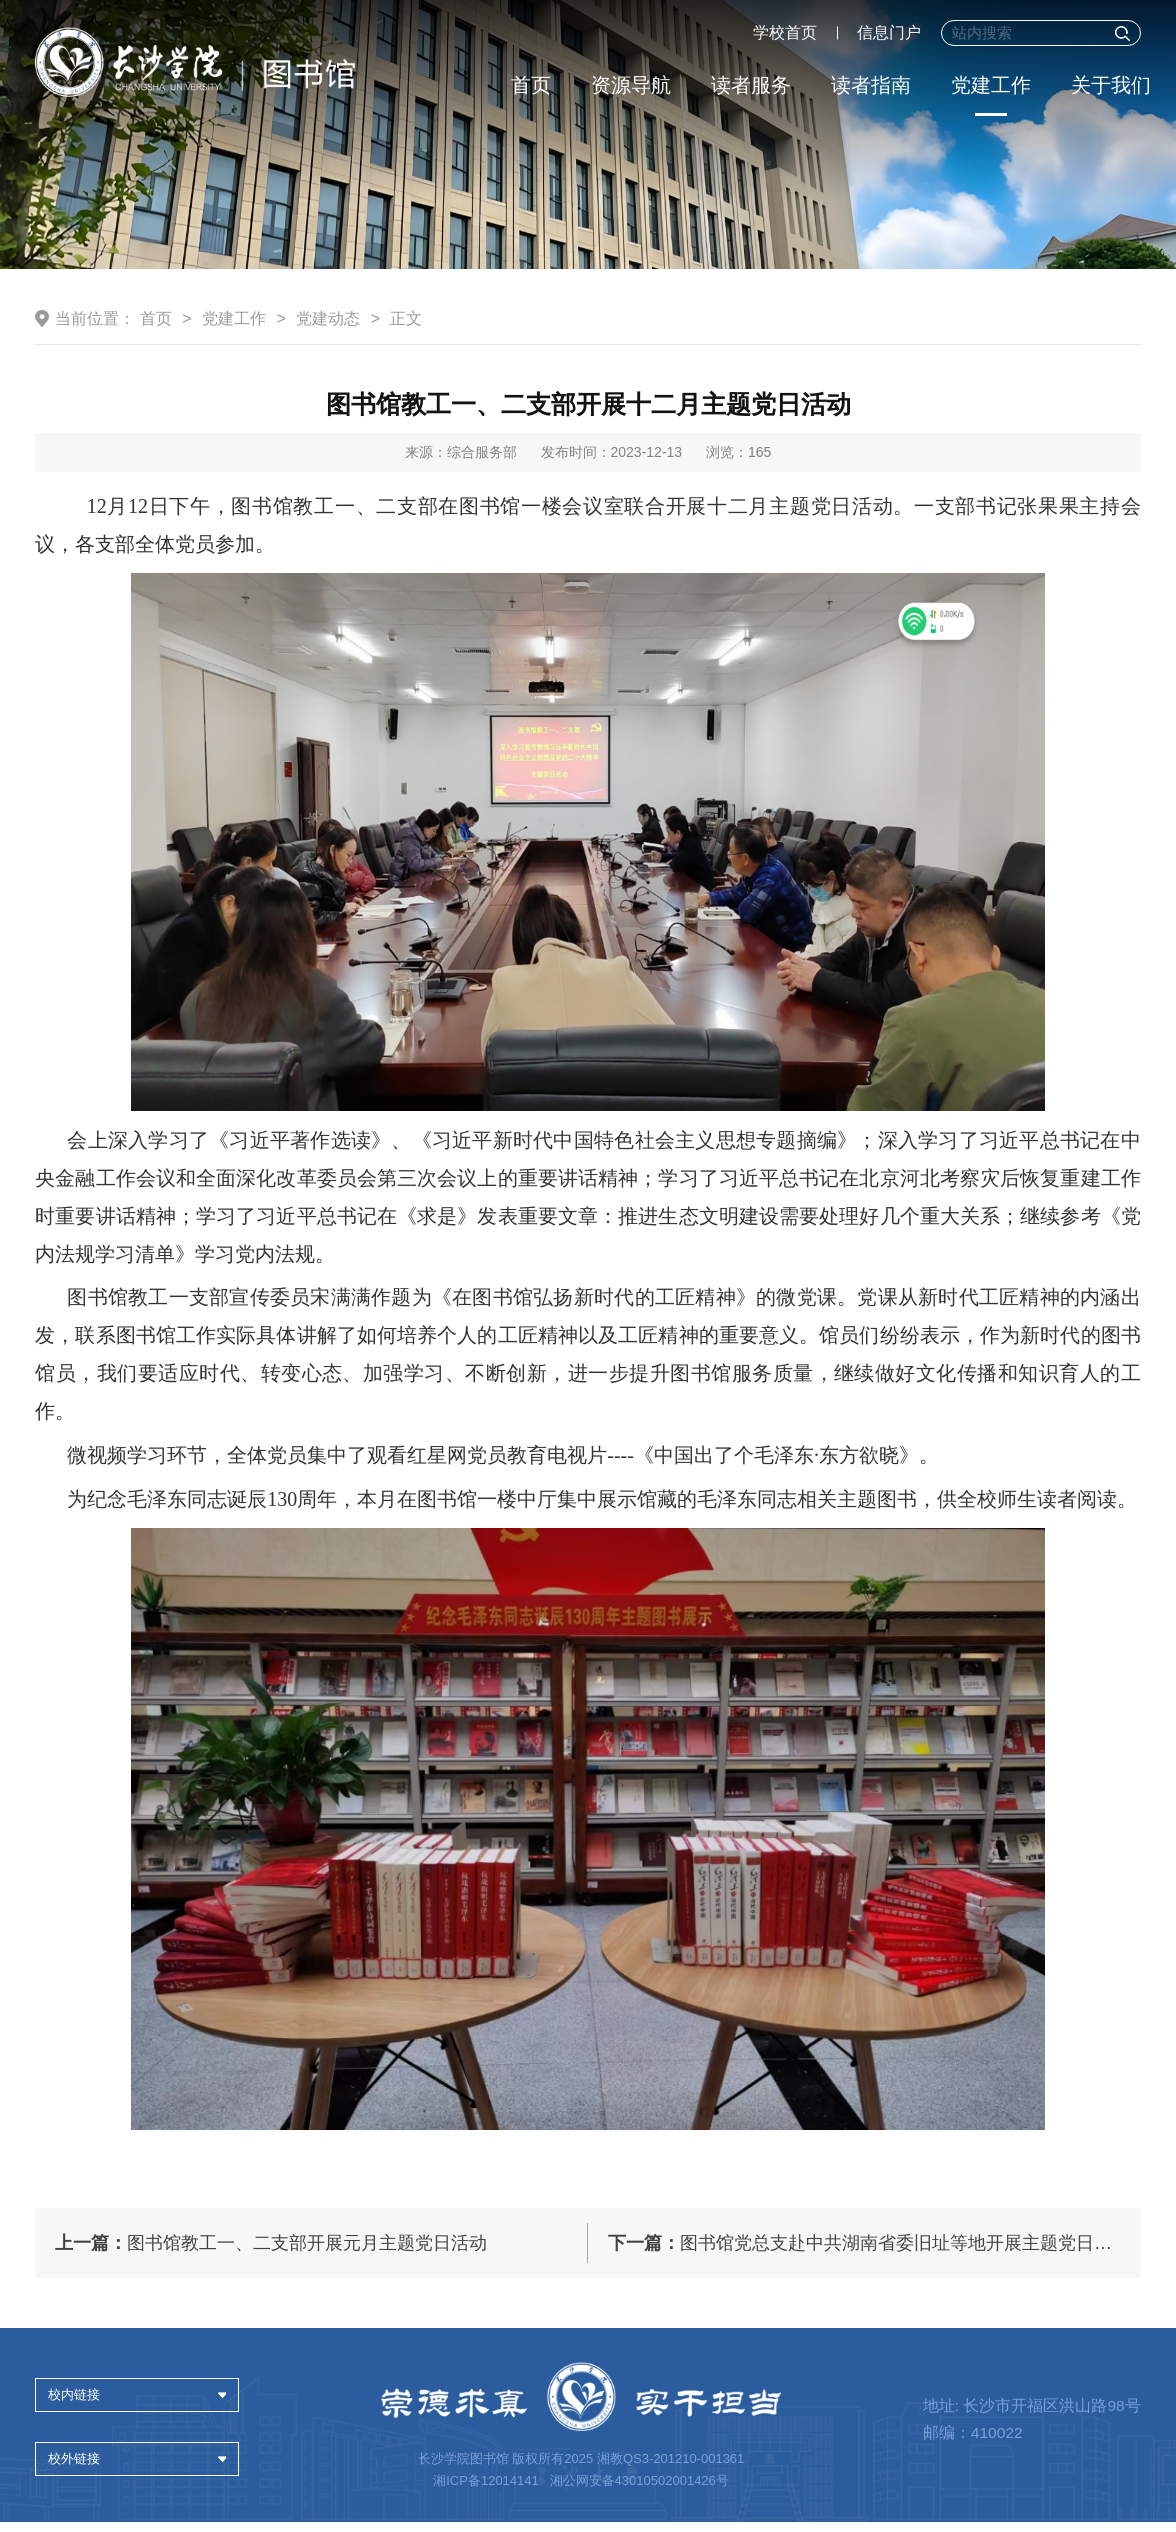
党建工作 (991, 85)
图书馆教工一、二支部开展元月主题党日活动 (271, 2254)
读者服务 (751, 85)
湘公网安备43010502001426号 (638, 2490)
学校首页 (785, 32)
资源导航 (631, 85)
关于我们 (1111, 85)
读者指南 (871, 85)
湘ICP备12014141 (487, 2490)
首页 (531, 85)
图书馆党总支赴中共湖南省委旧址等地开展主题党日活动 (869, 2254)
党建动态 (328, 367)
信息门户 (889, 32)
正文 (406, 367)
